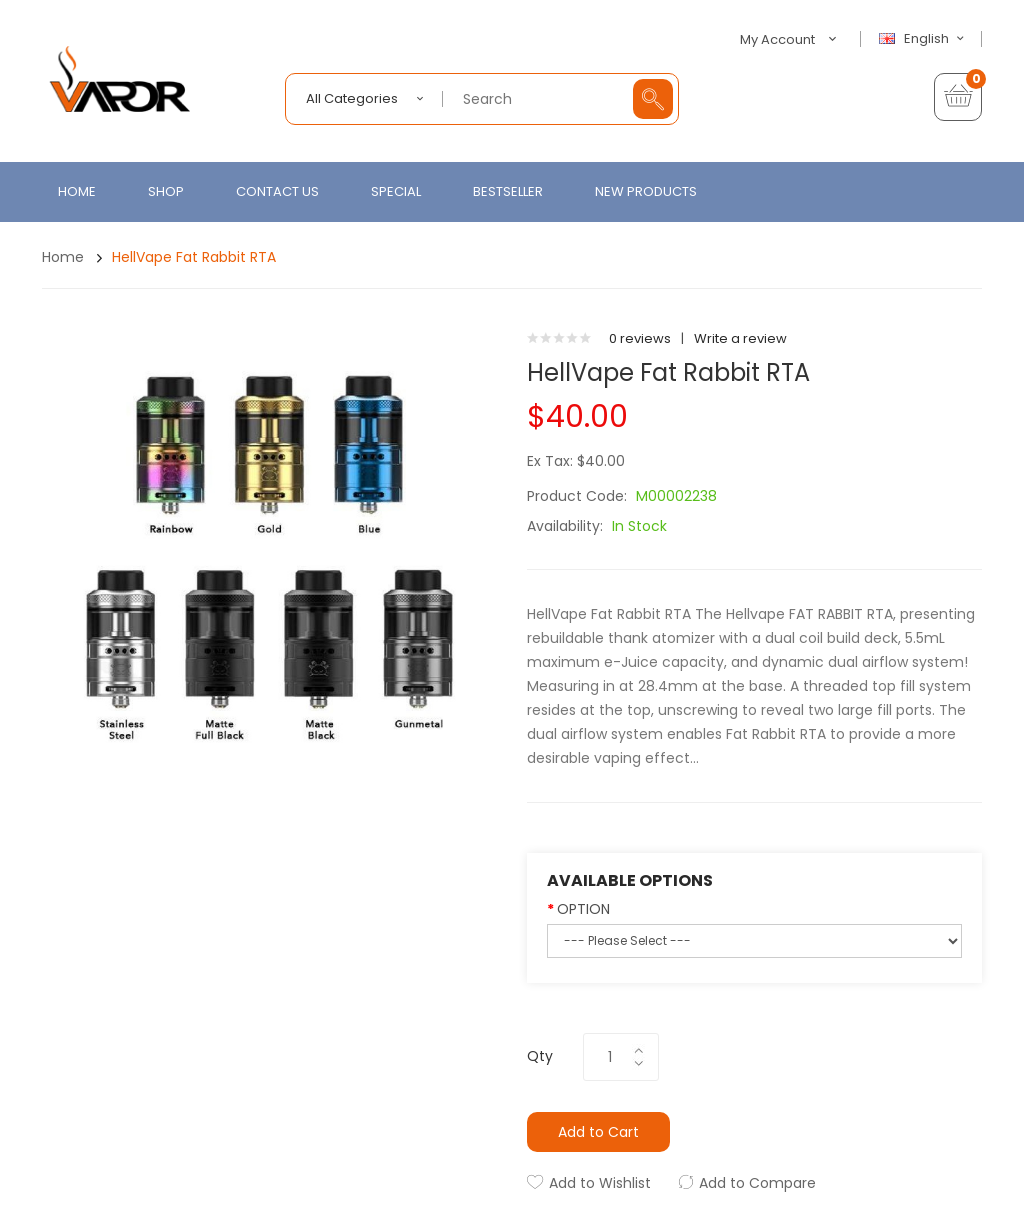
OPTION (583, 909)
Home (63, 257)
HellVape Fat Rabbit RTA (194, 257)
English (924, 39)
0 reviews (640, 338)
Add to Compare (757, 1183)
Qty (540, 1056)
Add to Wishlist (600, 1183)
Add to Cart (598, 1132)
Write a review (740, 338)
